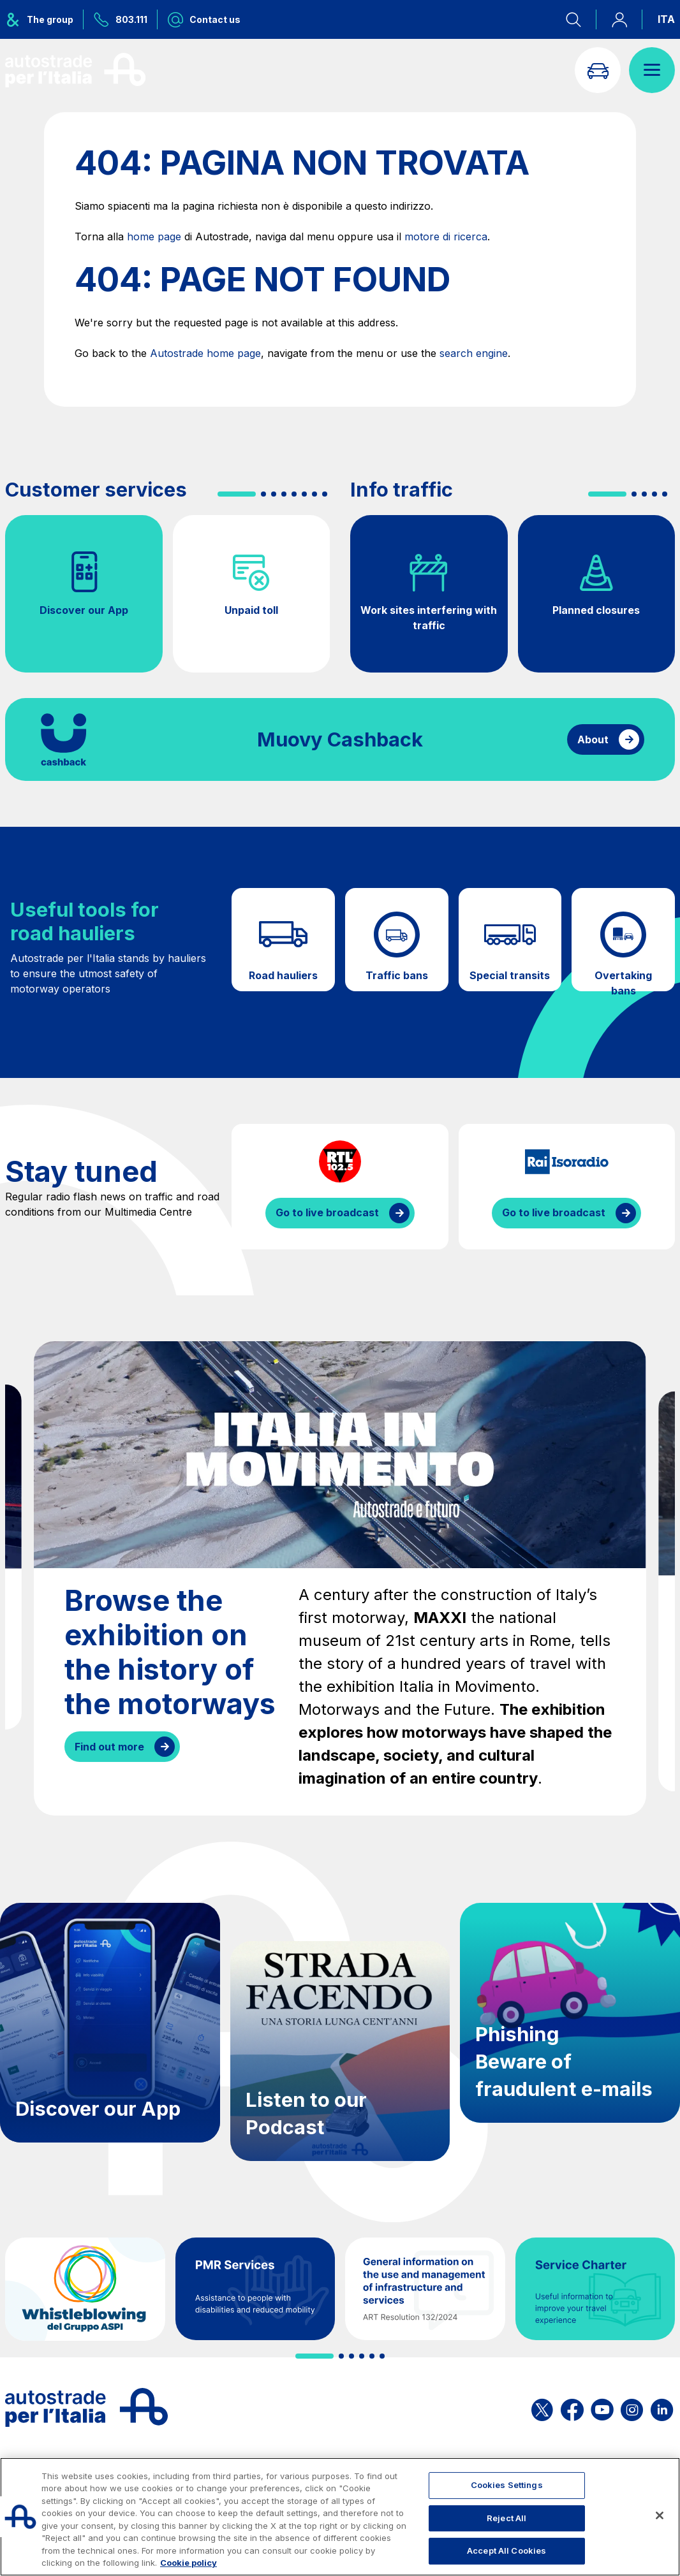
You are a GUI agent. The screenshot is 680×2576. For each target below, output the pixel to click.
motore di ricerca (445, 236)
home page (154, 236)
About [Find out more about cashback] (593, 739)
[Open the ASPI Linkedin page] (662, 2407)
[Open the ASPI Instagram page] (632, 2407)
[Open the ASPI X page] (542, 2407)
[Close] (660, 2515)
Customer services (96, 489)
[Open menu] (652, 70)
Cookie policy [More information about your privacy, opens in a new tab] (188, 2563)
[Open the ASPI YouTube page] (602, 2407)
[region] (340, 2516)
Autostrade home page (205, 353)
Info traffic (401, 489)
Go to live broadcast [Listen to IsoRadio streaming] (553, 1212)
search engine (474, 353)
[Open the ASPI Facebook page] (572, 2407)
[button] (237, 494)
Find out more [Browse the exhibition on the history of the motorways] (109, 1746)
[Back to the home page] (75, 70)
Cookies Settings (507, 2485)
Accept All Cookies (506, 2550)
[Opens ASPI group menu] (44, 19)
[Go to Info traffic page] (598, 70)
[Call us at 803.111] (121, 19)
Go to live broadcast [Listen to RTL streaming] (327, 1212)
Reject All (506, 2518)
